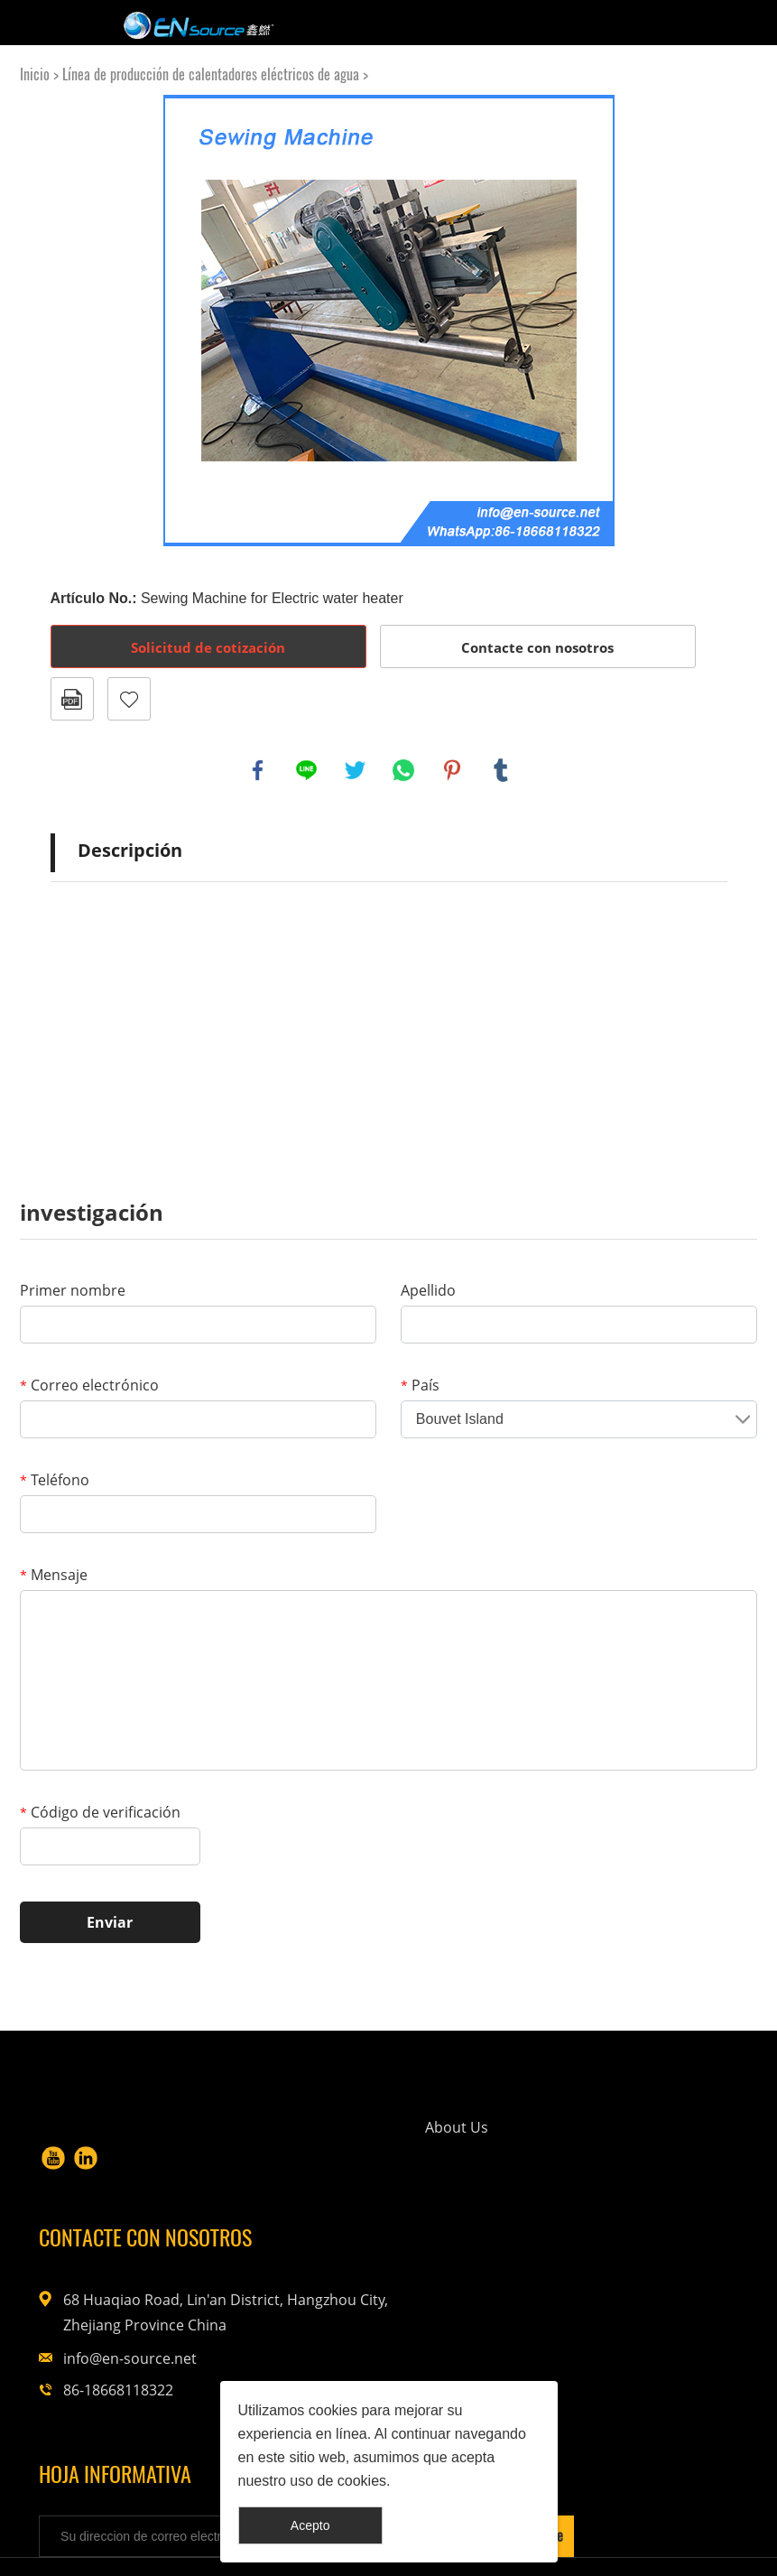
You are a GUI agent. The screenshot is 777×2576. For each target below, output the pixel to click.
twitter (355, 770)
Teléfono (54, 1480)
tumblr (500, 770)
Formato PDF (72, 699)
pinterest (452, 770)
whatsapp (403, 770)
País (420, 1385)
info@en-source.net (619, 2288)
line (306, 770)
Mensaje (54, 1575)
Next (703, 320)
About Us (343, 2143)
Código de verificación (100, 1812)
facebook (258, 770)
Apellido (428, 1290)
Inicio (35, 74)
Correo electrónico (89, 1385)
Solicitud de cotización (208, 647)
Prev (74, 320)
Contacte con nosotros (537, 647)
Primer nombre (72, 1290)
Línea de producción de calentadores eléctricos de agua (210, 74)
